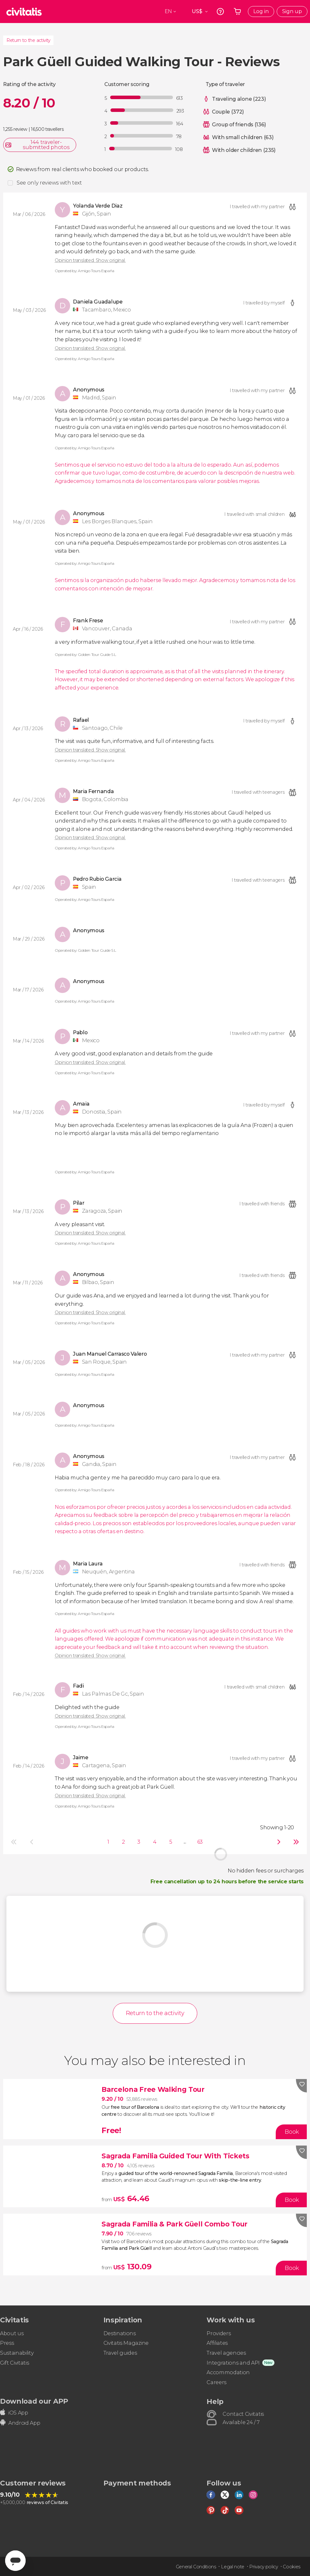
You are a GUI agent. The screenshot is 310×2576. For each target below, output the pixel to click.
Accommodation (228, 2372)
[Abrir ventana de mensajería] (15, 2560)
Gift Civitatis (14, 2363)
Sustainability (17, 2353)
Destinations (119, 2333)
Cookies (291, 2567)
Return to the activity (28, 40)
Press (7, 2343)
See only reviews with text (49, 183)
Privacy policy (263, 2567)
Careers (216, 2382)
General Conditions (196, 2567)
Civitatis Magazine (126, 2343)
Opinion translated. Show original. (90, 260)
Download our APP (34, 2401)
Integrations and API (233, 2363)
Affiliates (217, 2343)
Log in (261, 11)
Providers (219, 2333)
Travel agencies (226, 2353)
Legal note (232, 2567)
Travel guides (120, 2353)
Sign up (292, 11)
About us (11, 2333)
